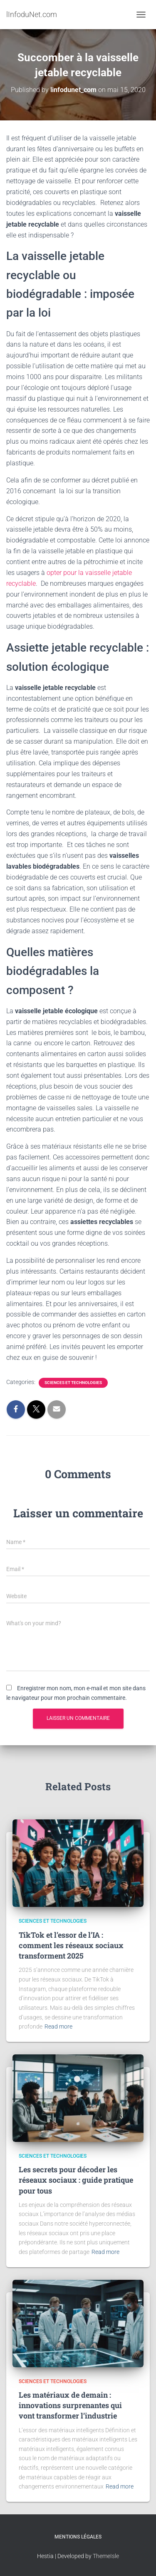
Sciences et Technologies (73, 1382)
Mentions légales (78, 2537)
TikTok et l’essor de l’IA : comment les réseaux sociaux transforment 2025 (71, 1945)
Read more (58, 2026)
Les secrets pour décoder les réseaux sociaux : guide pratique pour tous (76, 2179)
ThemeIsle (106, 2556)
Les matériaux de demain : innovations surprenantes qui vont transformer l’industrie (70, 2405)
